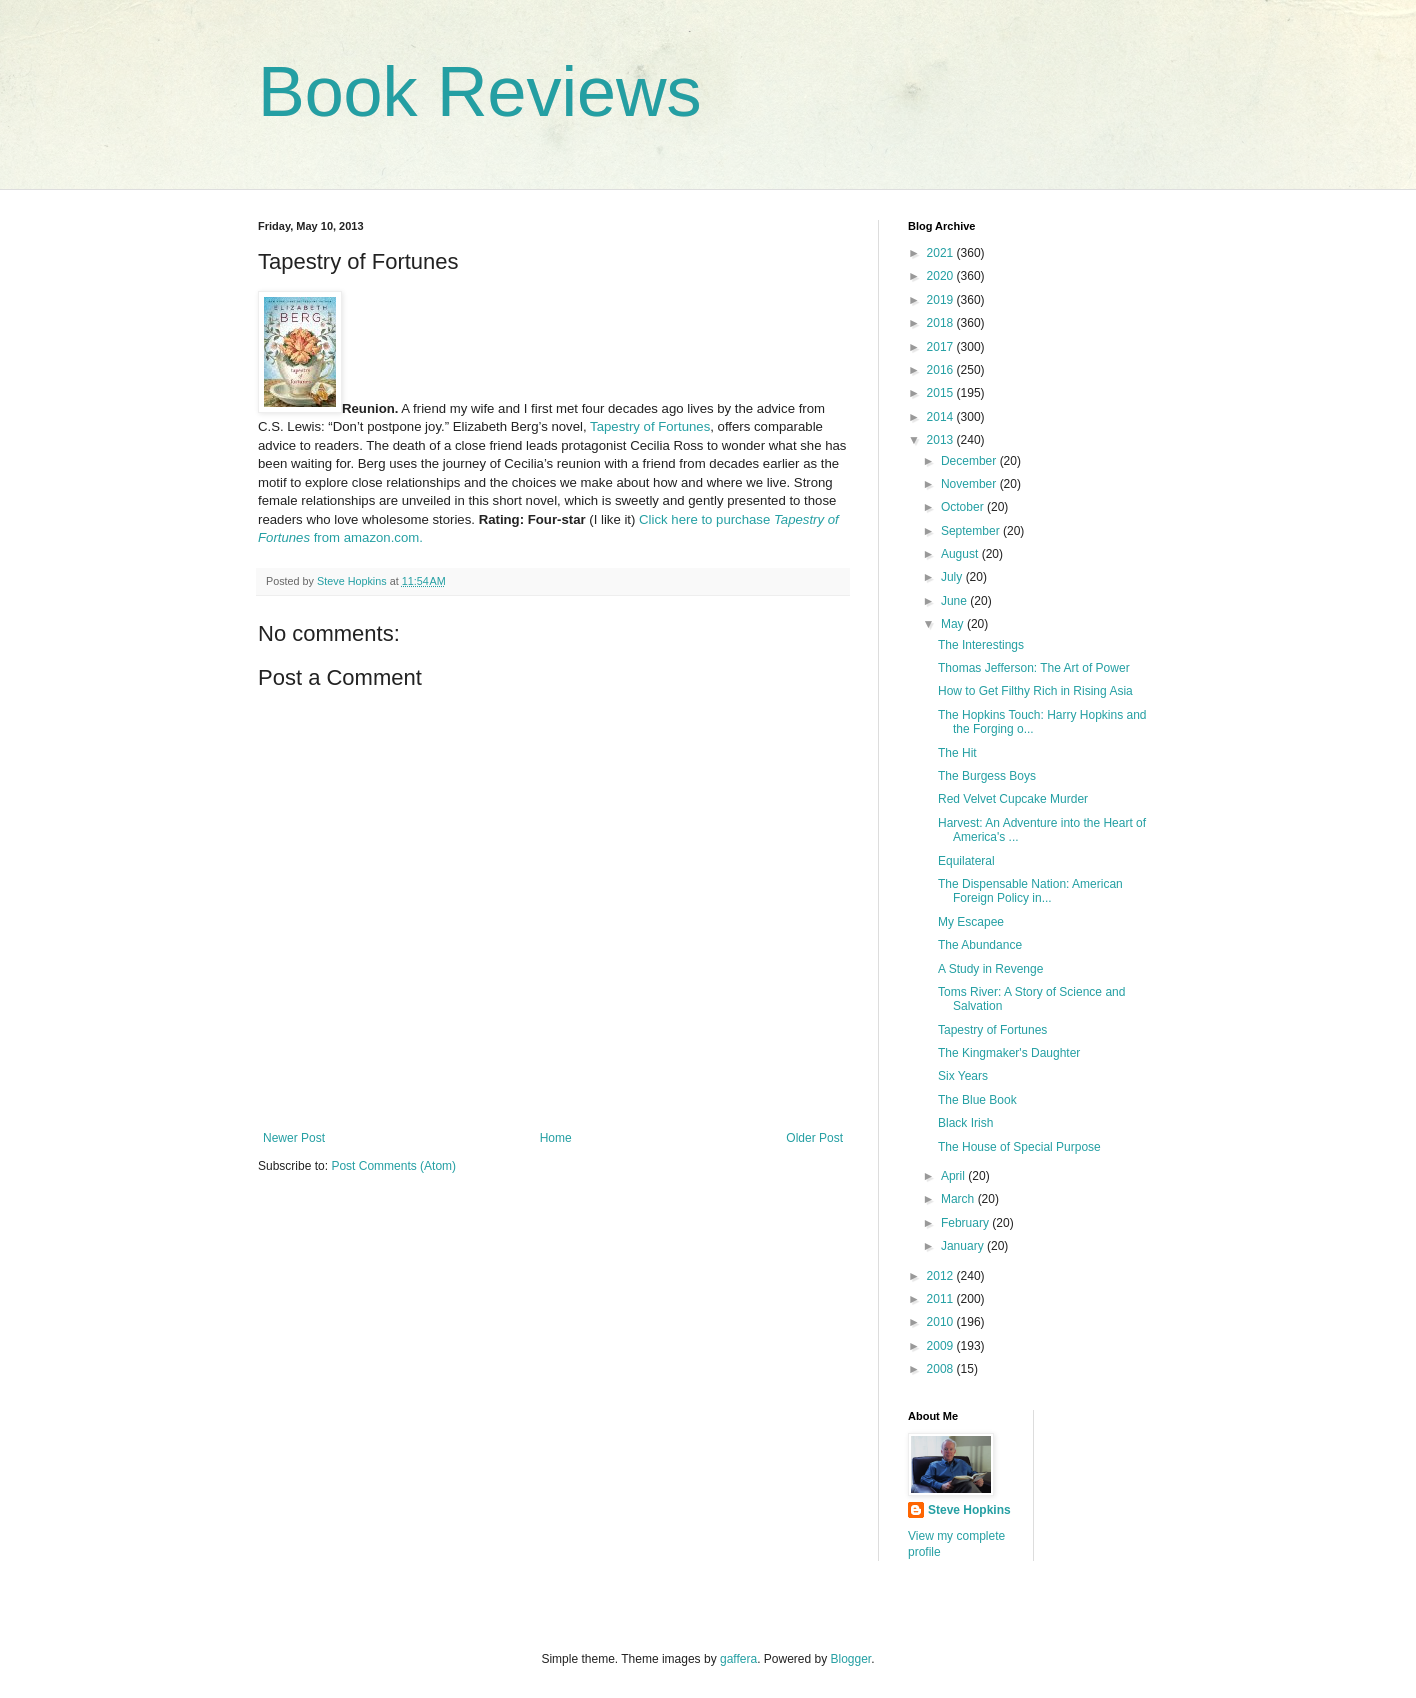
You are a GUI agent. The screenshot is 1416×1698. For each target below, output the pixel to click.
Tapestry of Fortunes (650, 426)
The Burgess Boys (987, 776)
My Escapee (971, 922)
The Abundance (980, 945)
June (955, 601)
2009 (942, 1346)
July (953, 577)
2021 (942, 253)
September (972, 531)
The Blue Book (977, 1100)
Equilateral (966, 861)
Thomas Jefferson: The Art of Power (1034, 668)
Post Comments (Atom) (393, 1166)
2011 (942, 1299)
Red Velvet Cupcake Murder (1013, 799)
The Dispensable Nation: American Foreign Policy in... (1030, 891)
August (961, 554)
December (970, 461)
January (964, 1246)
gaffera (738, 1659)
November (970, 484)
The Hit (957, 753)
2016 (942, 370)
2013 (942, 440)
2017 (942, 347)
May (954, 624)
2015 (942, 393)
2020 (942, 276)
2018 (942, 323)
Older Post (814, 1138)
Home (556, 1138)
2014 (942, 417)
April (954, 1176)
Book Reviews (480, 92)
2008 (942, 1369)
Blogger (851, 1659)
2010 (942, 1322)
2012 (942, 1276)
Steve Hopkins (969, 1510)
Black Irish (965, 1123)
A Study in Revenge (990, 969)
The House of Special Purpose (1019, 1147)
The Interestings (981, 645)
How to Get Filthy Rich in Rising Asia (1035, 691)
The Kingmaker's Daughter (1009, 1053)
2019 (942, 300)
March (959, 1199)
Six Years (963, 1076)
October (964, 507)
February (966, 1223)
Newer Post (294, 1138)
